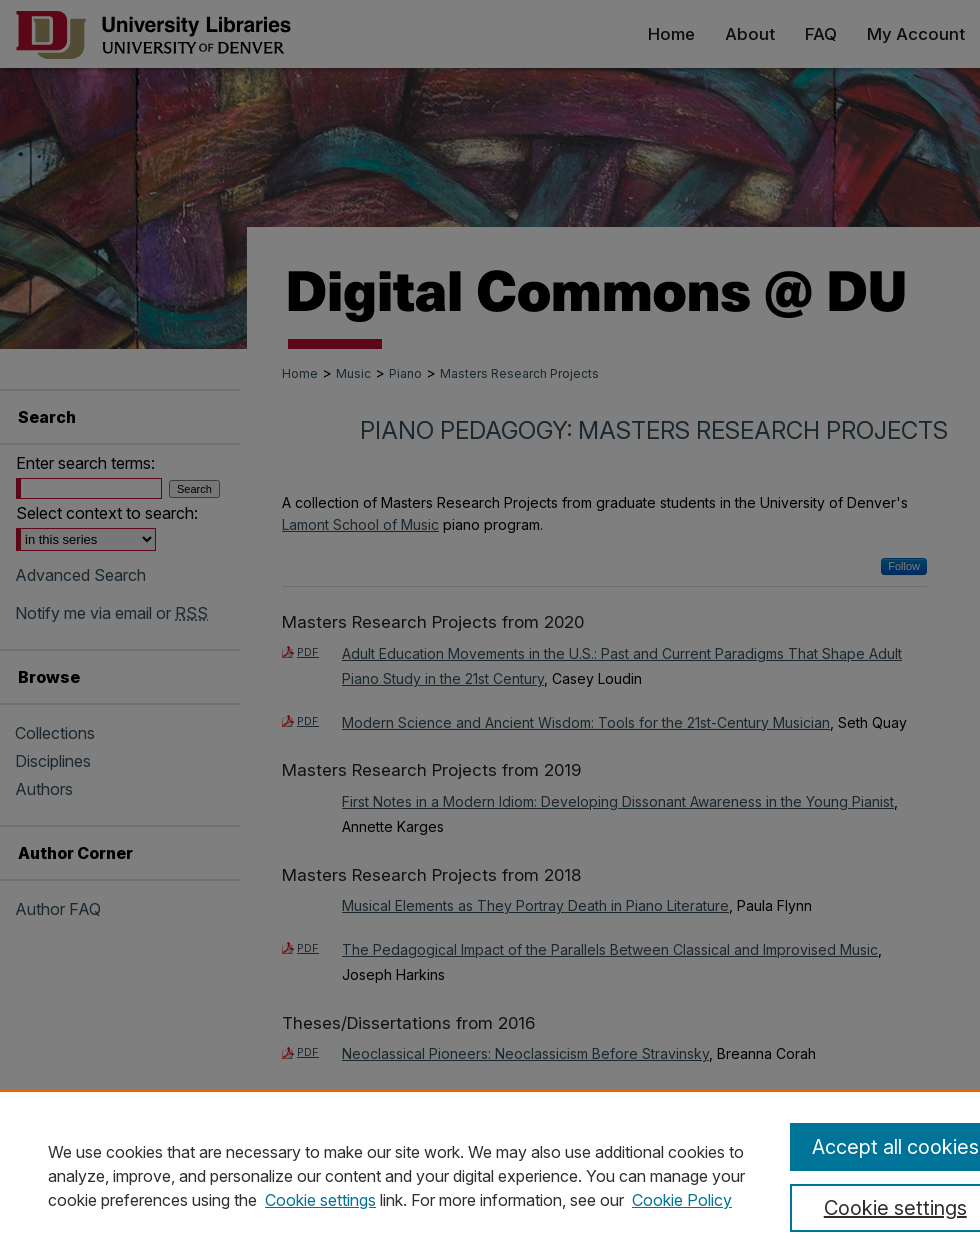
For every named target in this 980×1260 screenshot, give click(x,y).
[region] (490, 1175)
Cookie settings (320, 1200)
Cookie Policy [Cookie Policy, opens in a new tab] (682, 1200)
